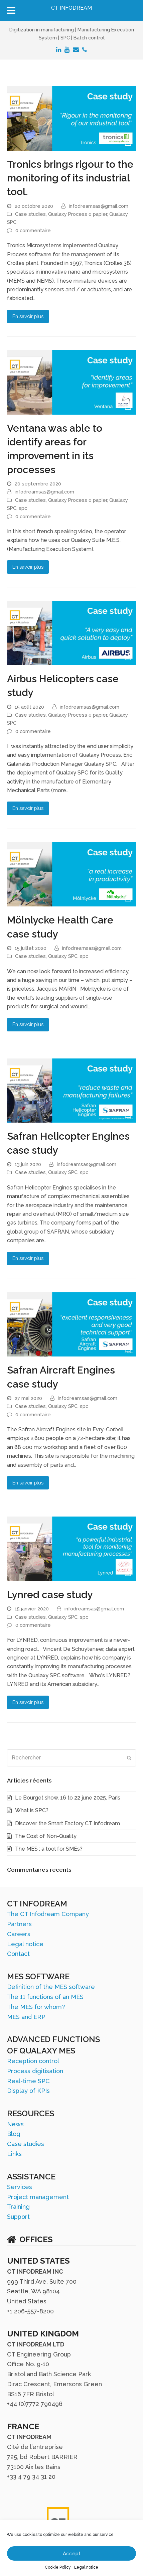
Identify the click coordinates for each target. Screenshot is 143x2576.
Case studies (30, 214)
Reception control (33, 2060)
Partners (19, 1923)
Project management (38, 2196)
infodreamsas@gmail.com (98, 206)
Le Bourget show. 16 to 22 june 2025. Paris (67, 1798)
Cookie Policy (58, 2567)
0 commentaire (33, 230)
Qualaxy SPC (63, 956)
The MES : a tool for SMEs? (49, 1849)
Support (18, 2216)
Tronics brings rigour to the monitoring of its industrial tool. (70, 178)
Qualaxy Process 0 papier (77, 214)
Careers (18, 1934)
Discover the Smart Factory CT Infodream (67, 1823)
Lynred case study (50, 1594)
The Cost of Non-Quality (46, 1836)
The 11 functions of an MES (45, 1996)
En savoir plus (27, 316)
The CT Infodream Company (48, 1913)
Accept (72, 2554)
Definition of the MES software (51, 1986)
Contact (18, 1953)
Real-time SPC (28, 2081)
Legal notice (86, 2567)
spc (23, 508)
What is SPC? (31, 1810)
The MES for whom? (36, 2006)
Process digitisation (35, 2070)
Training (18, 2206)
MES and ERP (26, 2016)
